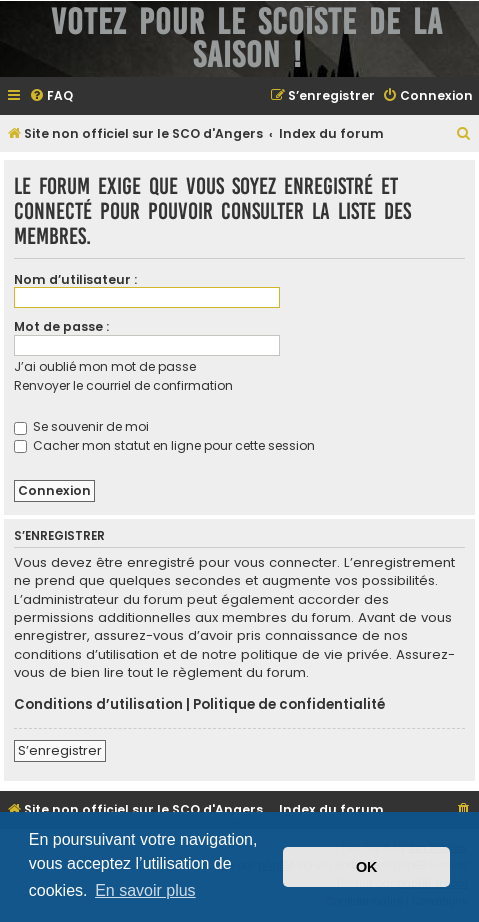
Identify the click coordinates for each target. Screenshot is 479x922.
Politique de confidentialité (289, 705)
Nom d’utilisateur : (75, 279)
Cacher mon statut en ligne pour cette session (164, 445)
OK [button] (367, 867)
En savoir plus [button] (145, 890)
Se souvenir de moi (81, 426)
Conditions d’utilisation (98, 705)
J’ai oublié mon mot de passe (105, 366)
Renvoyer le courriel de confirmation (123, 385)
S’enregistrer (60, 750)
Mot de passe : (61, 326)
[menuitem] (51, 96)
